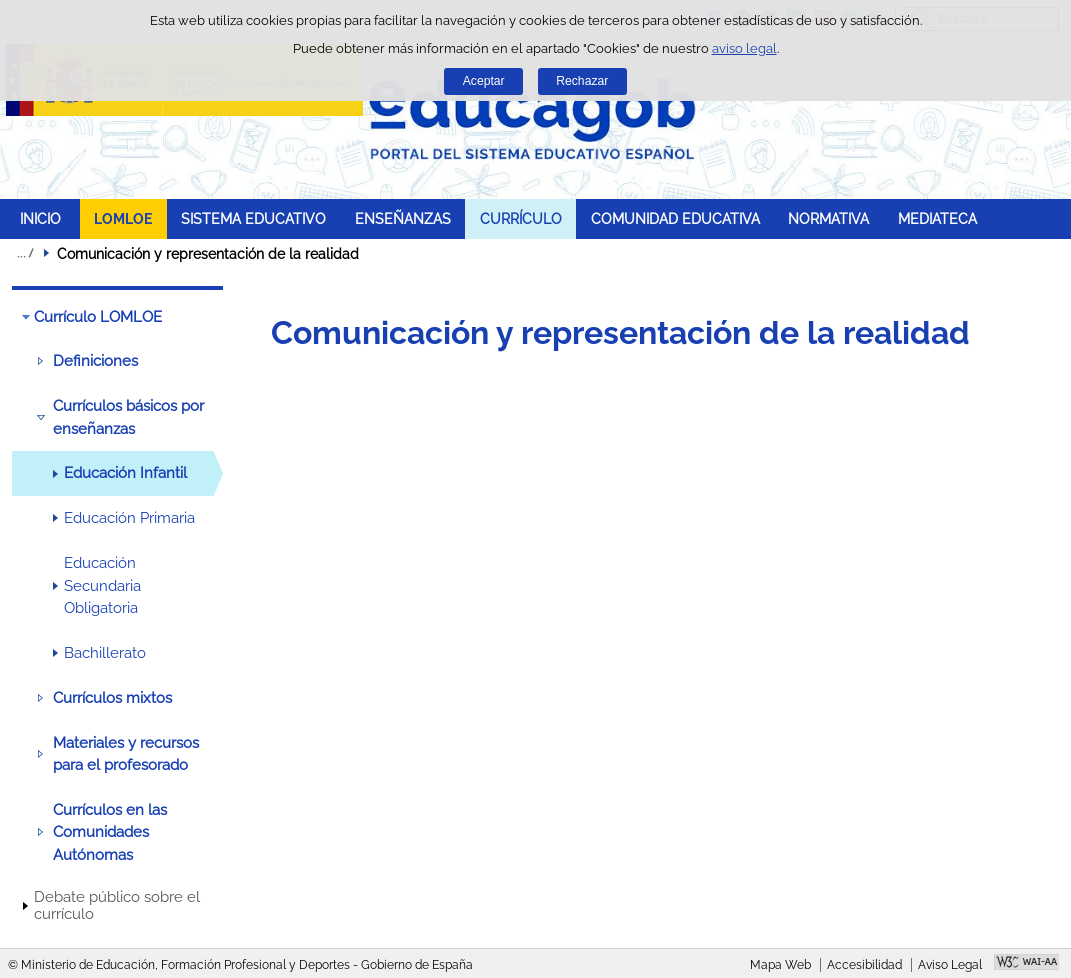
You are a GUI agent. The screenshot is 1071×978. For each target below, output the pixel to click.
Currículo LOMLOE (98, 317)
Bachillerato (105, 653)
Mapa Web (780, 965)
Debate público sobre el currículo (117, 906)
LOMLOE (123, 218)
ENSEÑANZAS (403, 218)
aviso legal (744, 48)
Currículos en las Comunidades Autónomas (110, 832)
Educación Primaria (129, 518)
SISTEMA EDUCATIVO (253, 218)
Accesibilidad (864, 965)
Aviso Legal (950, 965)
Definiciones (95, 361)
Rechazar (582, 81)
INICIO (40, 218)
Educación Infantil (125, 473)
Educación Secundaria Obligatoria (102, 585)
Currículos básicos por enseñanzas (128, 417)
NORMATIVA (828, 218)
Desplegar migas (25, 253)
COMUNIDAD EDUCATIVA (675, 218)
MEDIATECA (937, 218)
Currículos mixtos (112, 698)
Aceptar (484, 81)
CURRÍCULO (521, 218)
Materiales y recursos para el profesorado (126, 754)
